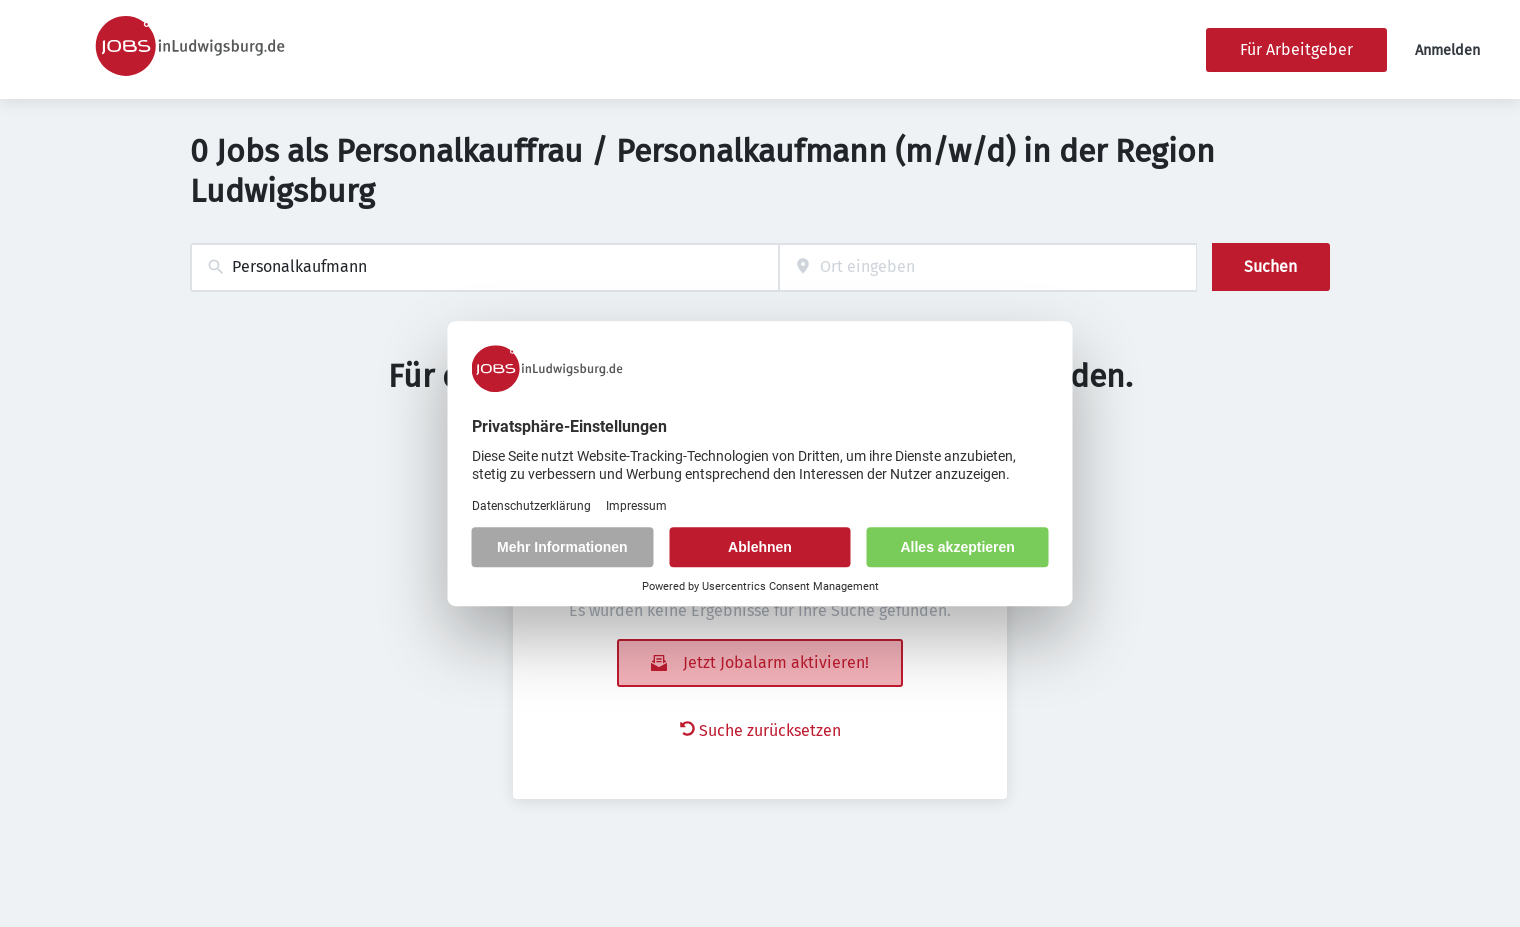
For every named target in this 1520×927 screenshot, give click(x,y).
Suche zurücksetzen (760, 730)
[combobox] (484, 267)
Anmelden (1447, 50)
